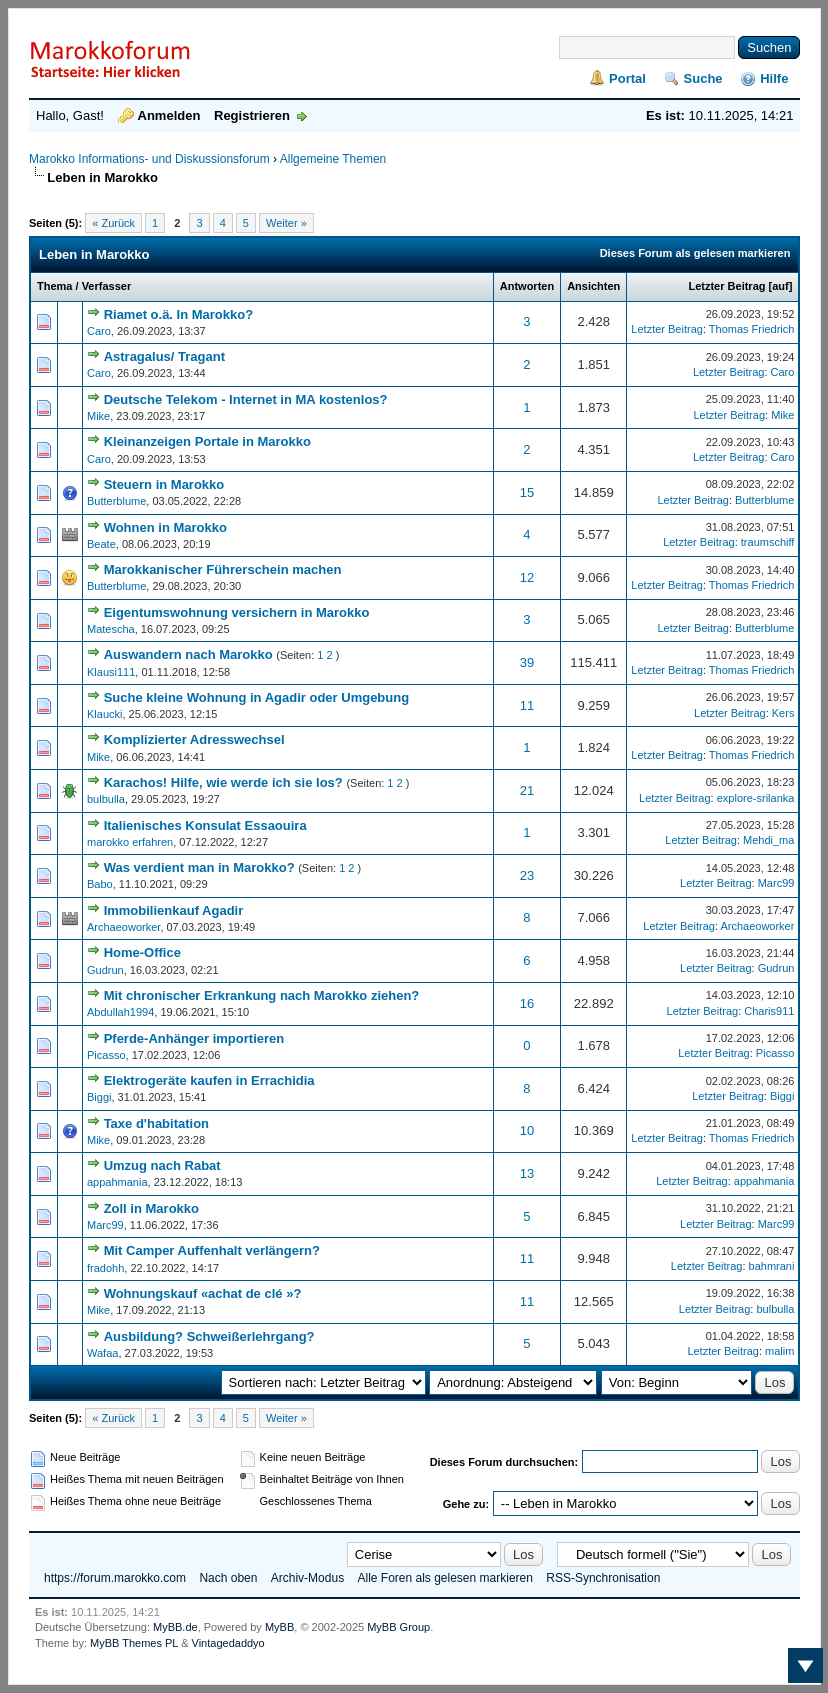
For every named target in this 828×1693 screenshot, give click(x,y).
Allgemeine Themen (333, 159)
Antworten (527, 286)
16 (527, 1003)
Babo (100, 884)
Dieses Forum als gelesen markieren (695, 253)
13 (527, 1173)
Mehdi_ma (768, 840)
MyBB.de (175, 1627)
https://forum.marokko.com (115, 1578)
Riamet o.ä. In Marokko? (179, 314)
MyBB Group (398, 1627)
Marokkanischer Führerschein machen (223, 569)
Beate (101, 544)
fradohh (105, 1268)
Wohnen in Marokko (165, 527)
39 (527, 662)
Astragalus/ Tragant (164, 356)
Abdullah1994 (120, 1012)
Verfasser (107, 286)
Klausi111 (111, 672)
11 (527, 705)
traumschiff (768, 542)
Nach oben (228, 1578)
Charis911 (769, 1011)
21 (527, 790)
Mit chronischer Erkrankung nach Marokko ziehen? (262, 995)
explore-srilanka (756, 798)
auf (780, 286)
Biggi (99, 1097)
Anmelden (169, 115)
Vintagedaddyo (228, 1643)
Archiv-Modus (307, 1578)
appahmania (117, 1182)
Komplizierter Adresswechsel (194, 739)
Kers (783, 713)
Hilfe (774, 78)
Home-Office (142, 952)
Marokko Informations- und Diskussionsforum (149, 159)
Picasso (106, 1055)
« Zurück (113, 223)
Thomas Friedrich (752, 329)
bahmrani (772, 1266)
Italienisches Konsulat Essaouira (205, 825)
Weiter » (286, 223)
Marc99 (776, 883)
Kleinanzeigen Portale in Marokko (207, 441)
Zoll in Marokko (151, 1208)
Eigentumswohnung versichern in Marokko (237, 612)
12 (527, 577)
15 (527, 492)
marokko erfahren (130, 842)
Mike (98, 416)
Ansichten (593, 286)
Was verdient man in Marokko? (199, 867)
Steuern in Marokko (164, 484)
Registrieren (252, 115)
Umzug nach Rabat (162, 1165)
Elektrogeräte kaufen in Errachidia (209, 1080)
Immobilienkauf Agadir (174, 910)
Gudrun (105, 970)
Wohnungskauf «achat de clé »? (203, 1293)
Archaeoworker (123, 927)
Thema (54, 286)
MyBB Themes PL (134, 1643)
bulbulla (106, 799)
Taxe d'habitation (156, 1123)
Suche (703, 78)
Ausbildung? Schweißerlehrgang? (209, 1336)
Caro (99, 331)
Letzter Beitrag (726, 286)
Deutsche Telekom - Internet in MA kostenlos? (246, 399)
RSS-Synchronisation (603, 1578)
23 (527, 875)
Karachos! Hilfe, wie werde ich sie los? (223, 782)
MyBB (279, 1627)
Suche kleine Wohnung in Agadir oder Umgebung (257, 697)
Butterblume (116, 501)
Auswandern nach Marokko (188, 654)
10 (527, 1130)
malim (779, 1351)
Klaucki (104, 714)
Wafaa (102, 1353)
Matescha (111, 629)
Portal (627, 78)
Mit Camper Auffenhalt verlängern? (212, 1250)
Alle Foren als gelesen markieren (444, 1578)
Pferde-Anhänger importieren (194, 1038)
